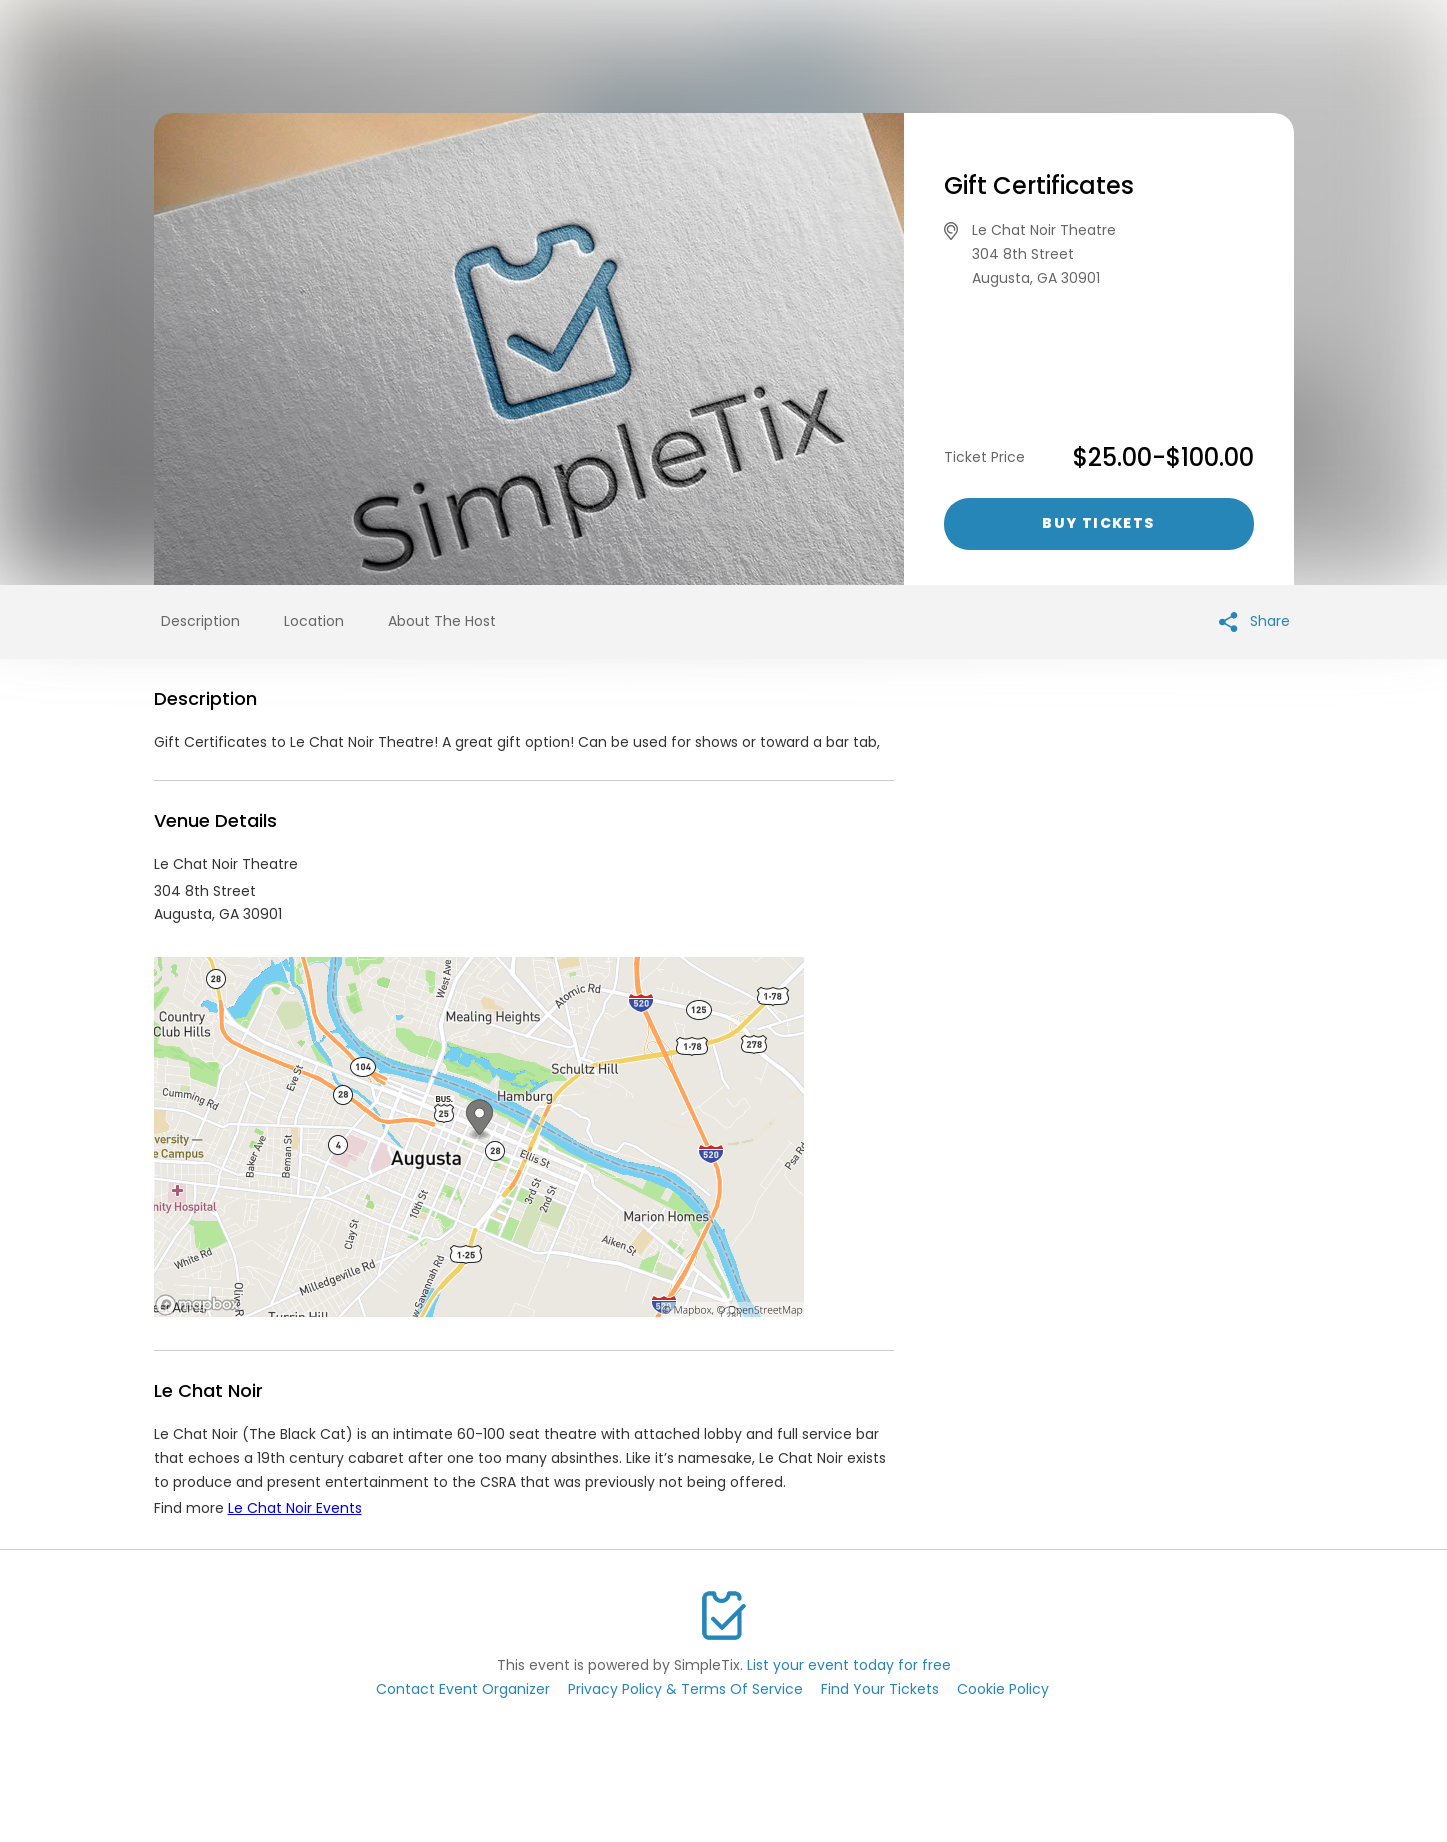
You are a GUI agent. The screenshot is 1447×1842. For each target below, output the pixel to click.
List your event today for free (849, 1665)
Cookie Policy (1003, 1689)
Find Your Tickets (880, 1689)
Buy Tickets (1098, 523)
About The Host (442, 621)
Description (200, 621)
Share (1254, 621)
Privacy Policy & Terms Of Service (685, 1689)
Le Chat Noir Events (295, 1508)
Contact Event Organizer (463, 1689)
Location (314, 621)
